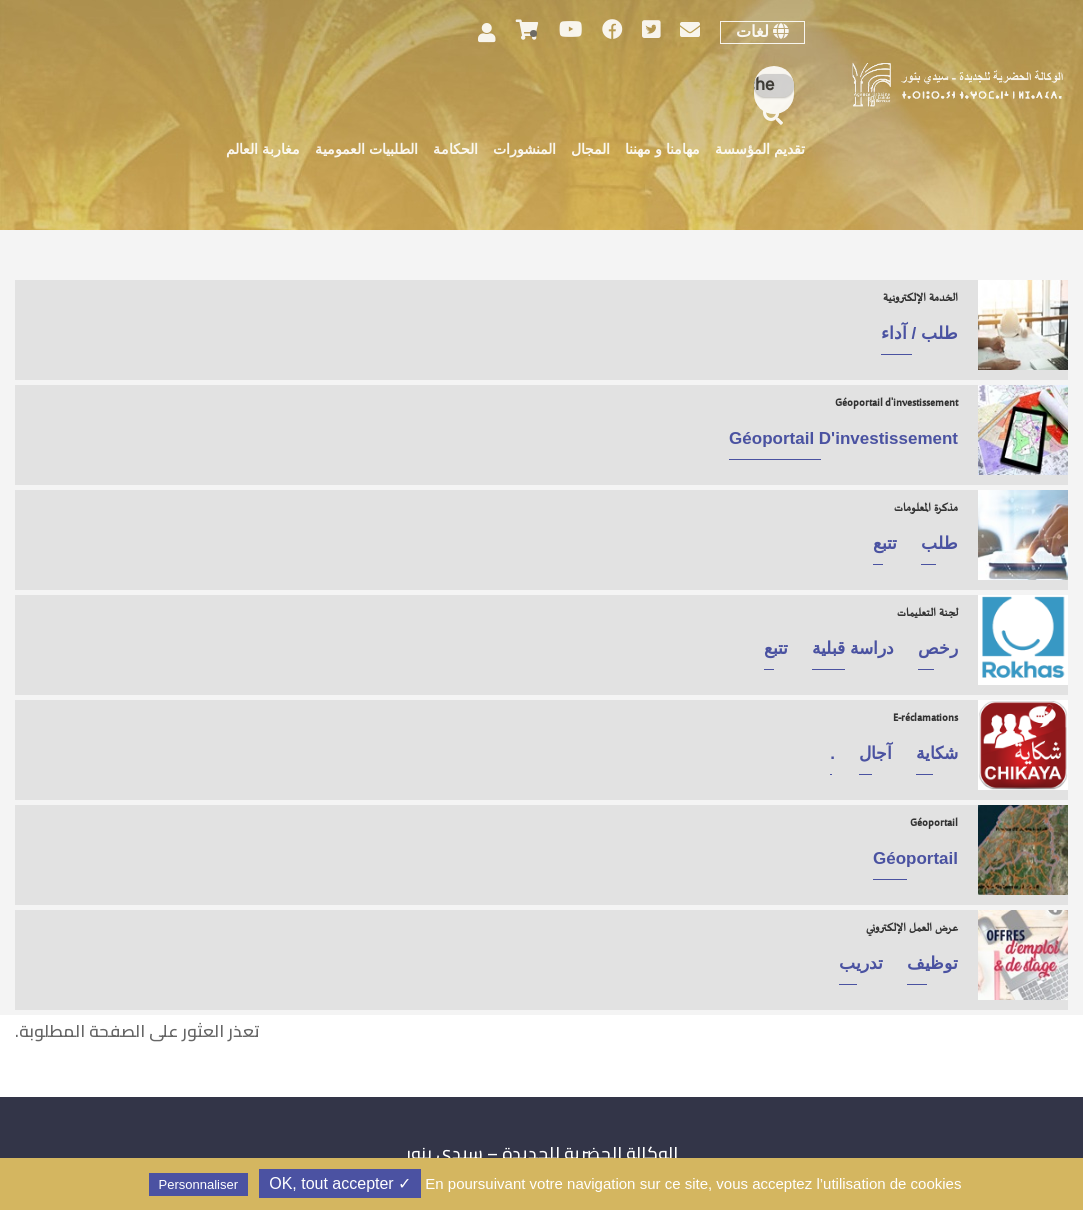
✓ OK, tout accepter (340, 1183)
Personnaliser (199, 1184)
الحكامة (455, 150)
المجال (590, 150)
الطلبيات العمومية (366, 150)
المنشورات (524, 150)
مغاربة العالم (263, 150)
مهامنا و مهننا (662, 150)
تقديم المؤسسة (760, 150)
